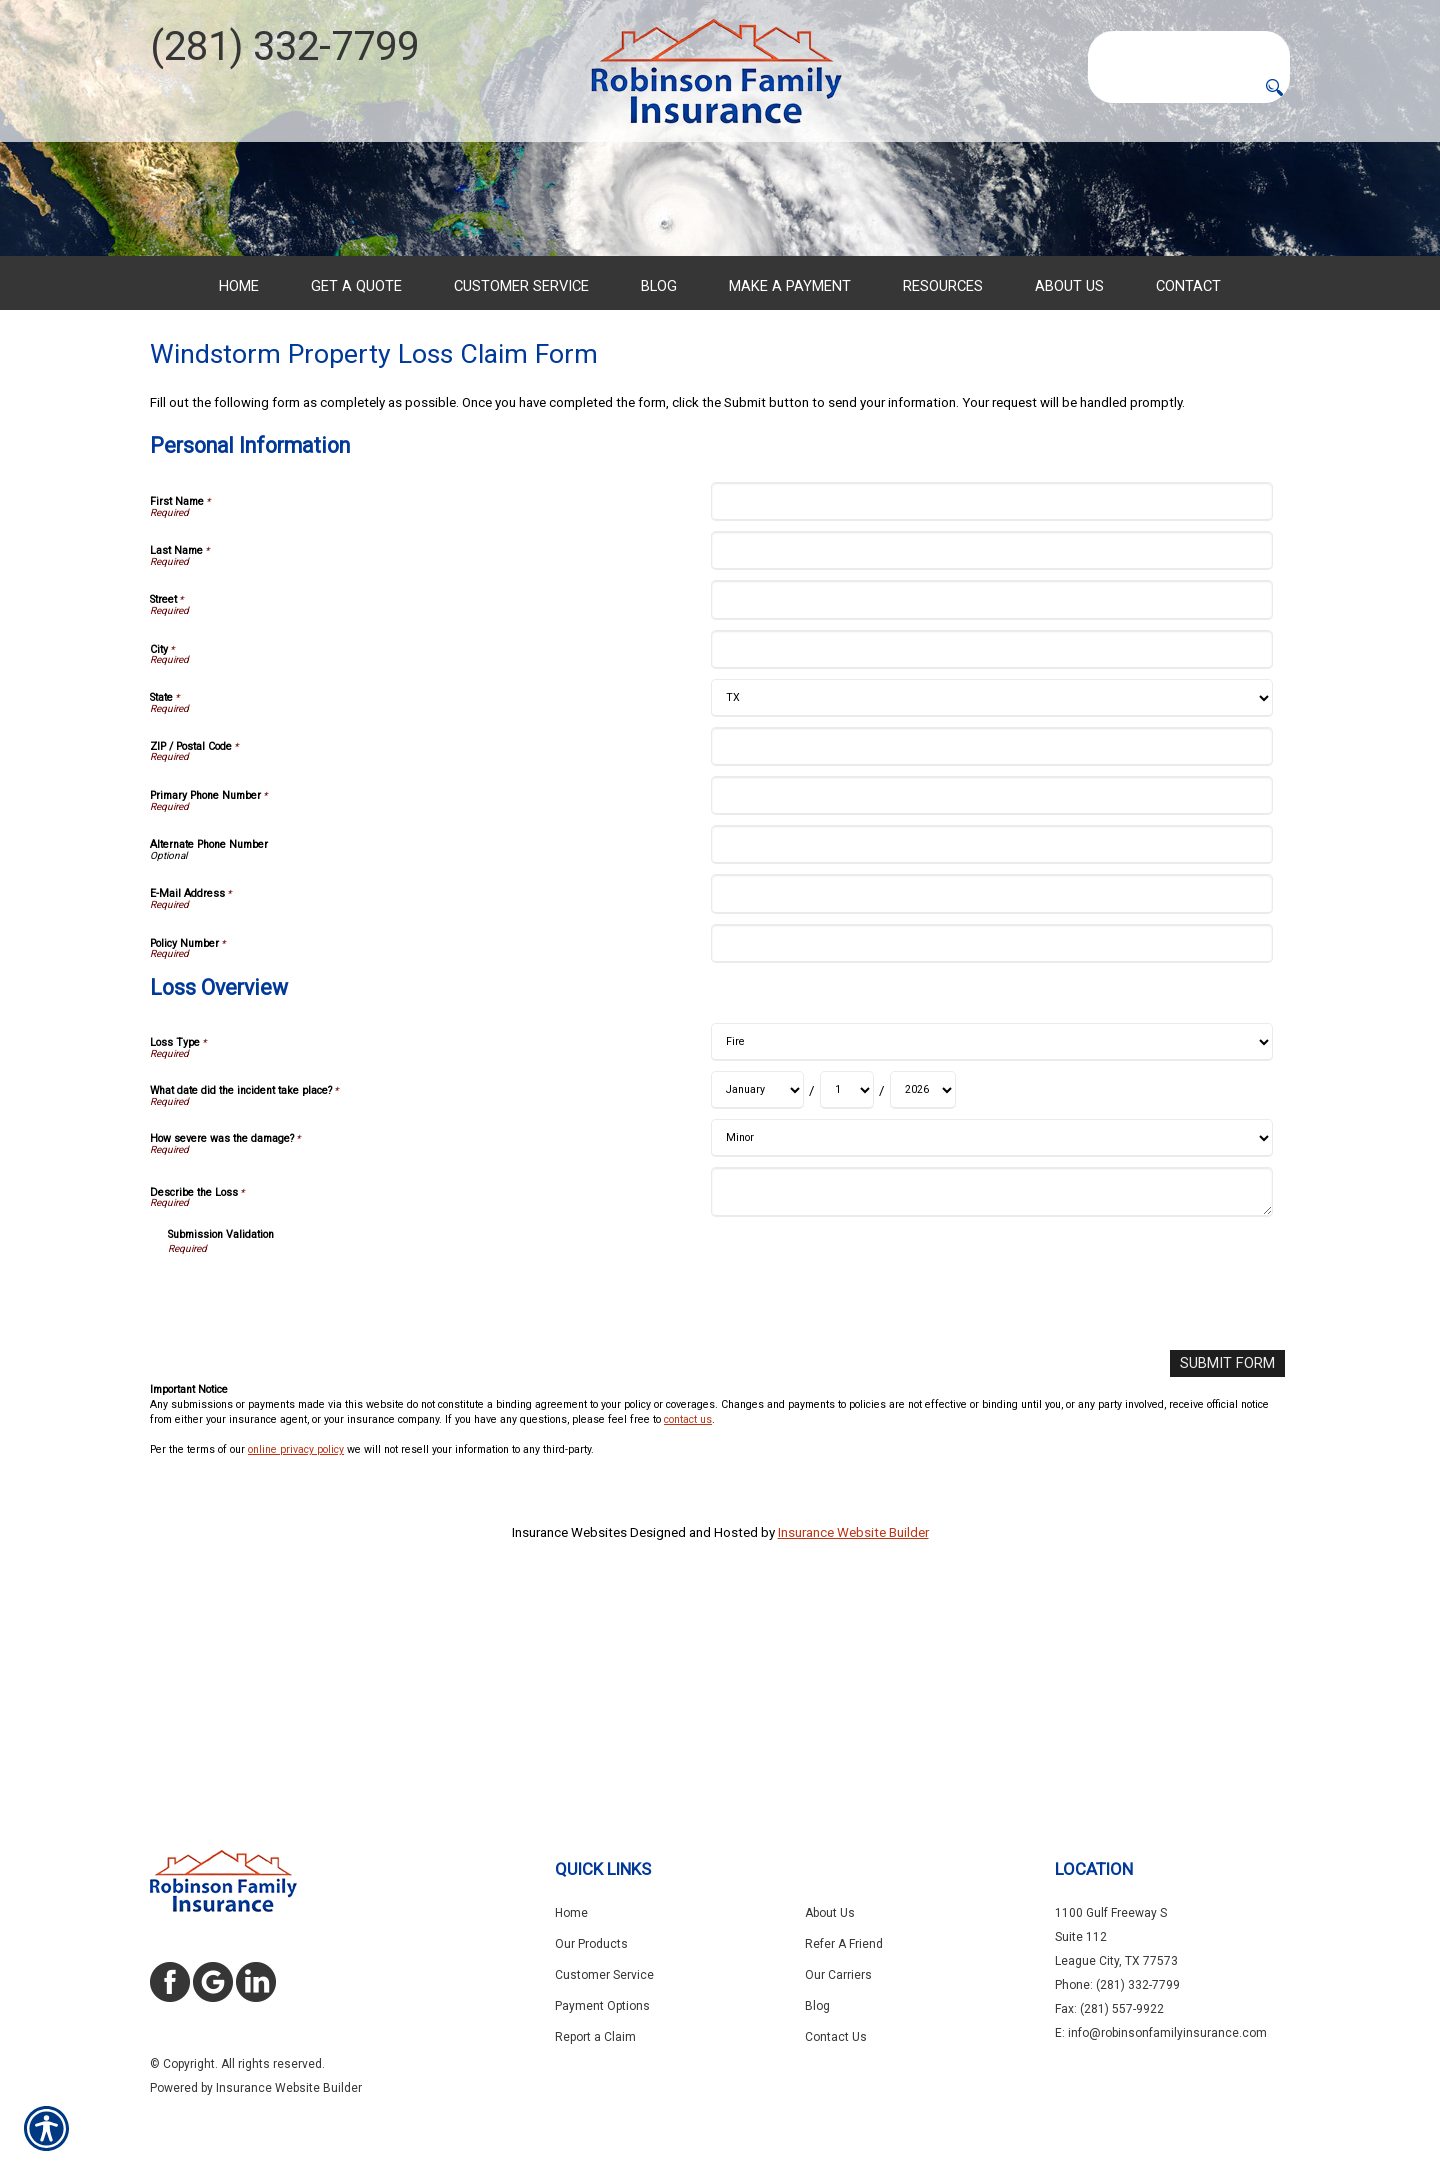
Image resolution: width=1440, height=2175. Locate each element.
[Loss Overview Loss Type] (991, 1247)
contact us (688, 1622)
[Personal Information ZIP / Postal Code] (991, 951)
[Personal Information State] (991, 903)
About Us (830, 1913)
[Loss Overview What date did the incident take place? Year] (923, 1295)
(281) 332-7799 (284, 46)
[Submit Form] (1232, 1566)
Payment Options (602, 2006)
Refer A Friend (844, 1944)
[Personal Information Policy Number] (991, 1148)
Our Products (591, 1944)
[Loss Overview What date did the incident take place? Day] (847, 1295)
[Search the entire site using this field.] (1189, 47)
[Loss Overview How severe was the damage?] (991, 1343)
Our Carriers (838, 1975)
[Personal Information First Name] (991, 706)
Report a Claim (595, 2037)
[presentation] (320, 1500)
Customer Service (604, 1975)
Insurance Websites (569, 1735)
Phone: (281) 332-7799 (1117, 1985)
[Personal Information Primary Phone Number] (991, 1000)
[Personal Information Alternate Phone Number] (991, 1049)
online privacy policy (296, 1652)
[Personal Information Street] (991, 804)
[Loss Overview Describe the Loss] (991, 1397)
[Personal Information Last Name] (991, 755)
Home (571, 1913)
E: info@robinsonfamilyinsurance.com (1161, 2033)
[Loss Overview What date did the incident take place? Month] (757, 1295)
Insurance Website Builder (853, 1735)
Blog (817, 2006)
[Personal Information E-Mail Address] (991, 1098)
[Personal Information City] (991, 853)
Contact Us (836, 2037)
